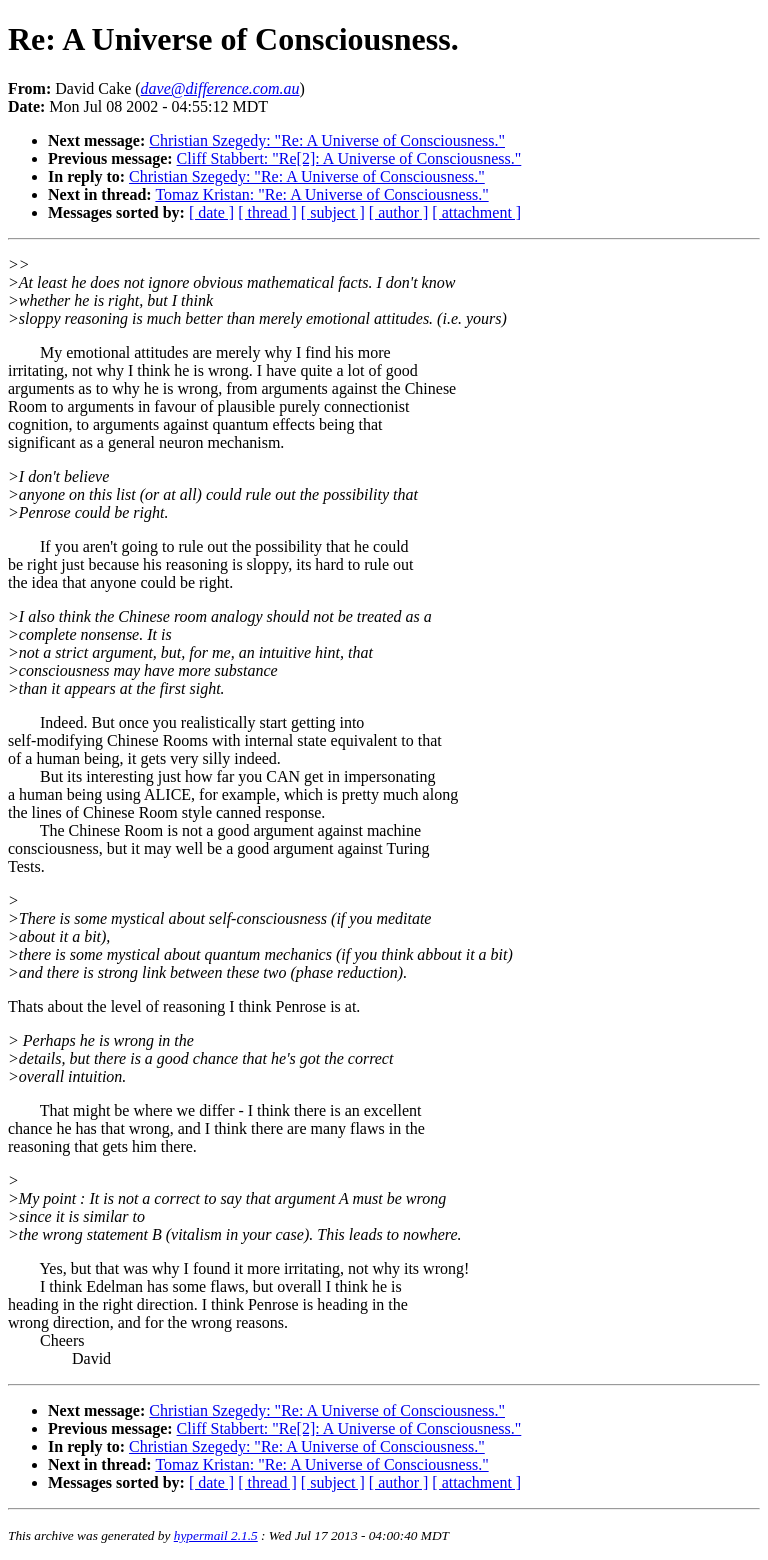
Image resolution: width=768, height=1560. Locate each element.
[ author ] (399, 212)
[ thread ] (267, 212)
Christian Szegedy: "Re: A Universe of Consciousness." (327, 140)
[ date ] (211, 212)
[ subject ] (333, 212)
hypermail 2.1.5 (216, 1535)
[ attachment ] (476, 212)
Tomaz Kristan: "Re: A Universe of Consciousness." (321, 194)
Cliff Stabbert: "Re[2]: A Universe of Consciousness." (349, 158)
